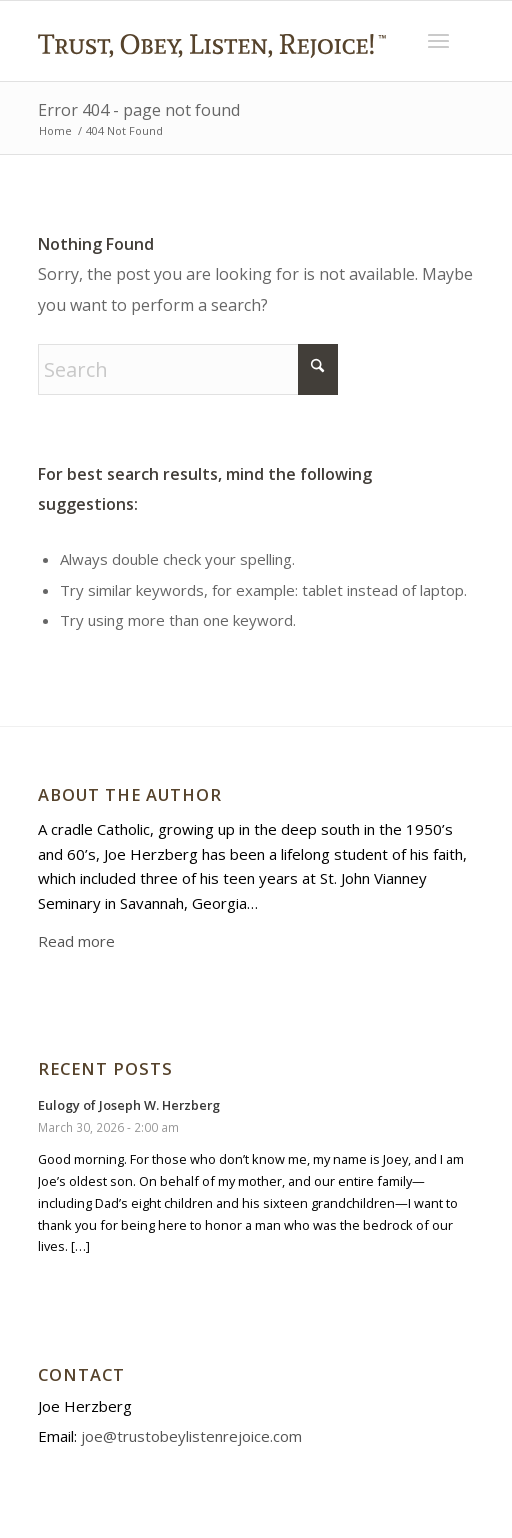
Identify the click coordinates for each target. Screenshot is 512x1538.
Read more (76, 941)
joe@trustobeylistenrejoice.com (191, 1436)
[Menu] (438, 41)
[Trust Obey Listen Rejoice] (212, 74)
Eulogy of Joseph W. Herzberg (129, 1105)
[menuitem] (438, 41)
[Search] (188, 369)
